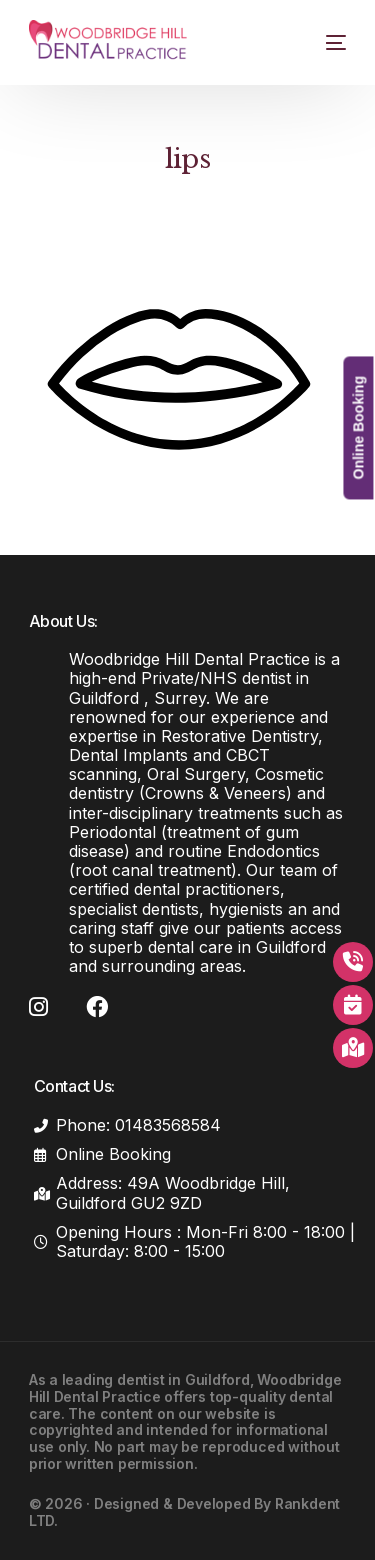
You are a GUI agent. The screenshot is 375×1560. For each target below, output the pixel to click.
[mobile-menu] (323, 42)
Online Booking (358, 427)
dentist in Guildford (183, 1379)
